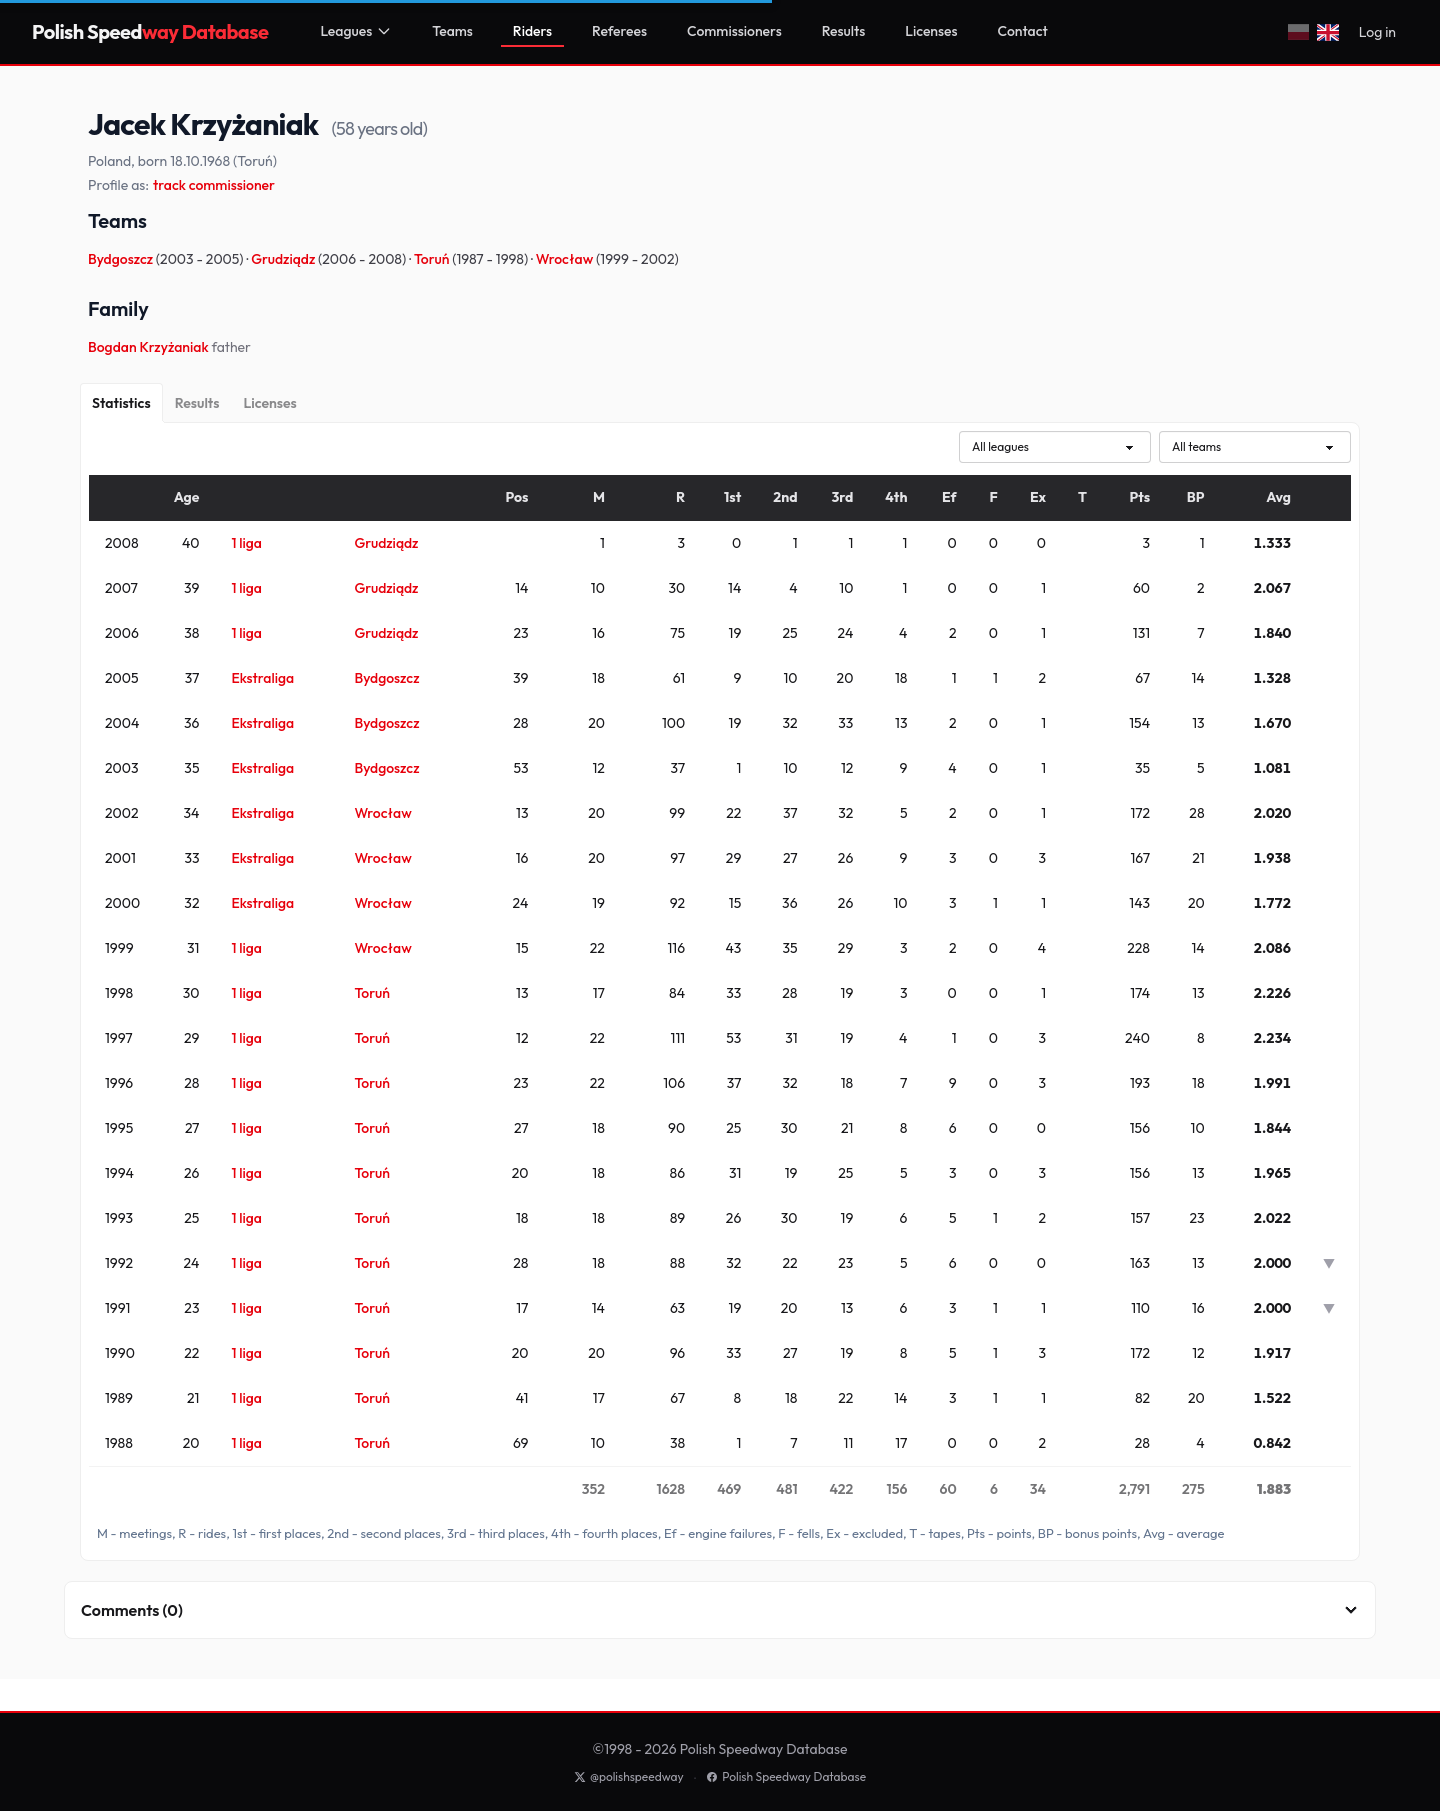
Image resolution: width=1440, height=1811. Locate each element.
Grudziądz (284, 259)
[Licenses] (269, 403)
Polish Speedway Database (786, 1776)
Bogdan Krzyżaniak (149, 347)
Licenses (931, 31)
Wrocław (566, 259)
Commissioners (734, 31)
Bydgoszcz (122, 259)
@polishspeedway (629, 1776)
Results (844, 31)
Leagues (356, 31)
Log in (1377, 32)
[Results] (197, 403)
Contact (1023, 31)
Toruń (433, 259)
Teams (452, 31)
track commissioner (214, 185)
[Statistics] (121, 403)
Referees (619, 31)
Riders (532, 31)
